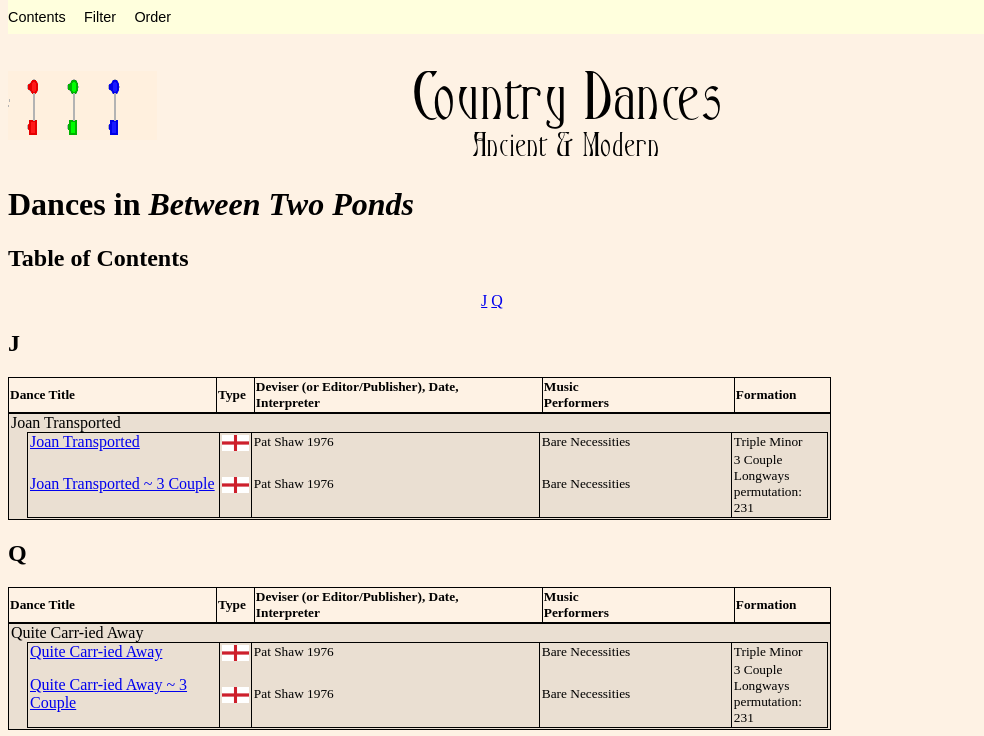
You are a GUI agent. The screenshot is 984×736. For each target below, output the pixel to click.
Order (152, 17)
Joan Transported (85, 441)
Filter (100, 17)
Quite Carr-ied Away (96, 651)
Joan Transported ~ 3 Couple (122, 483)
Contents (37, 17)
